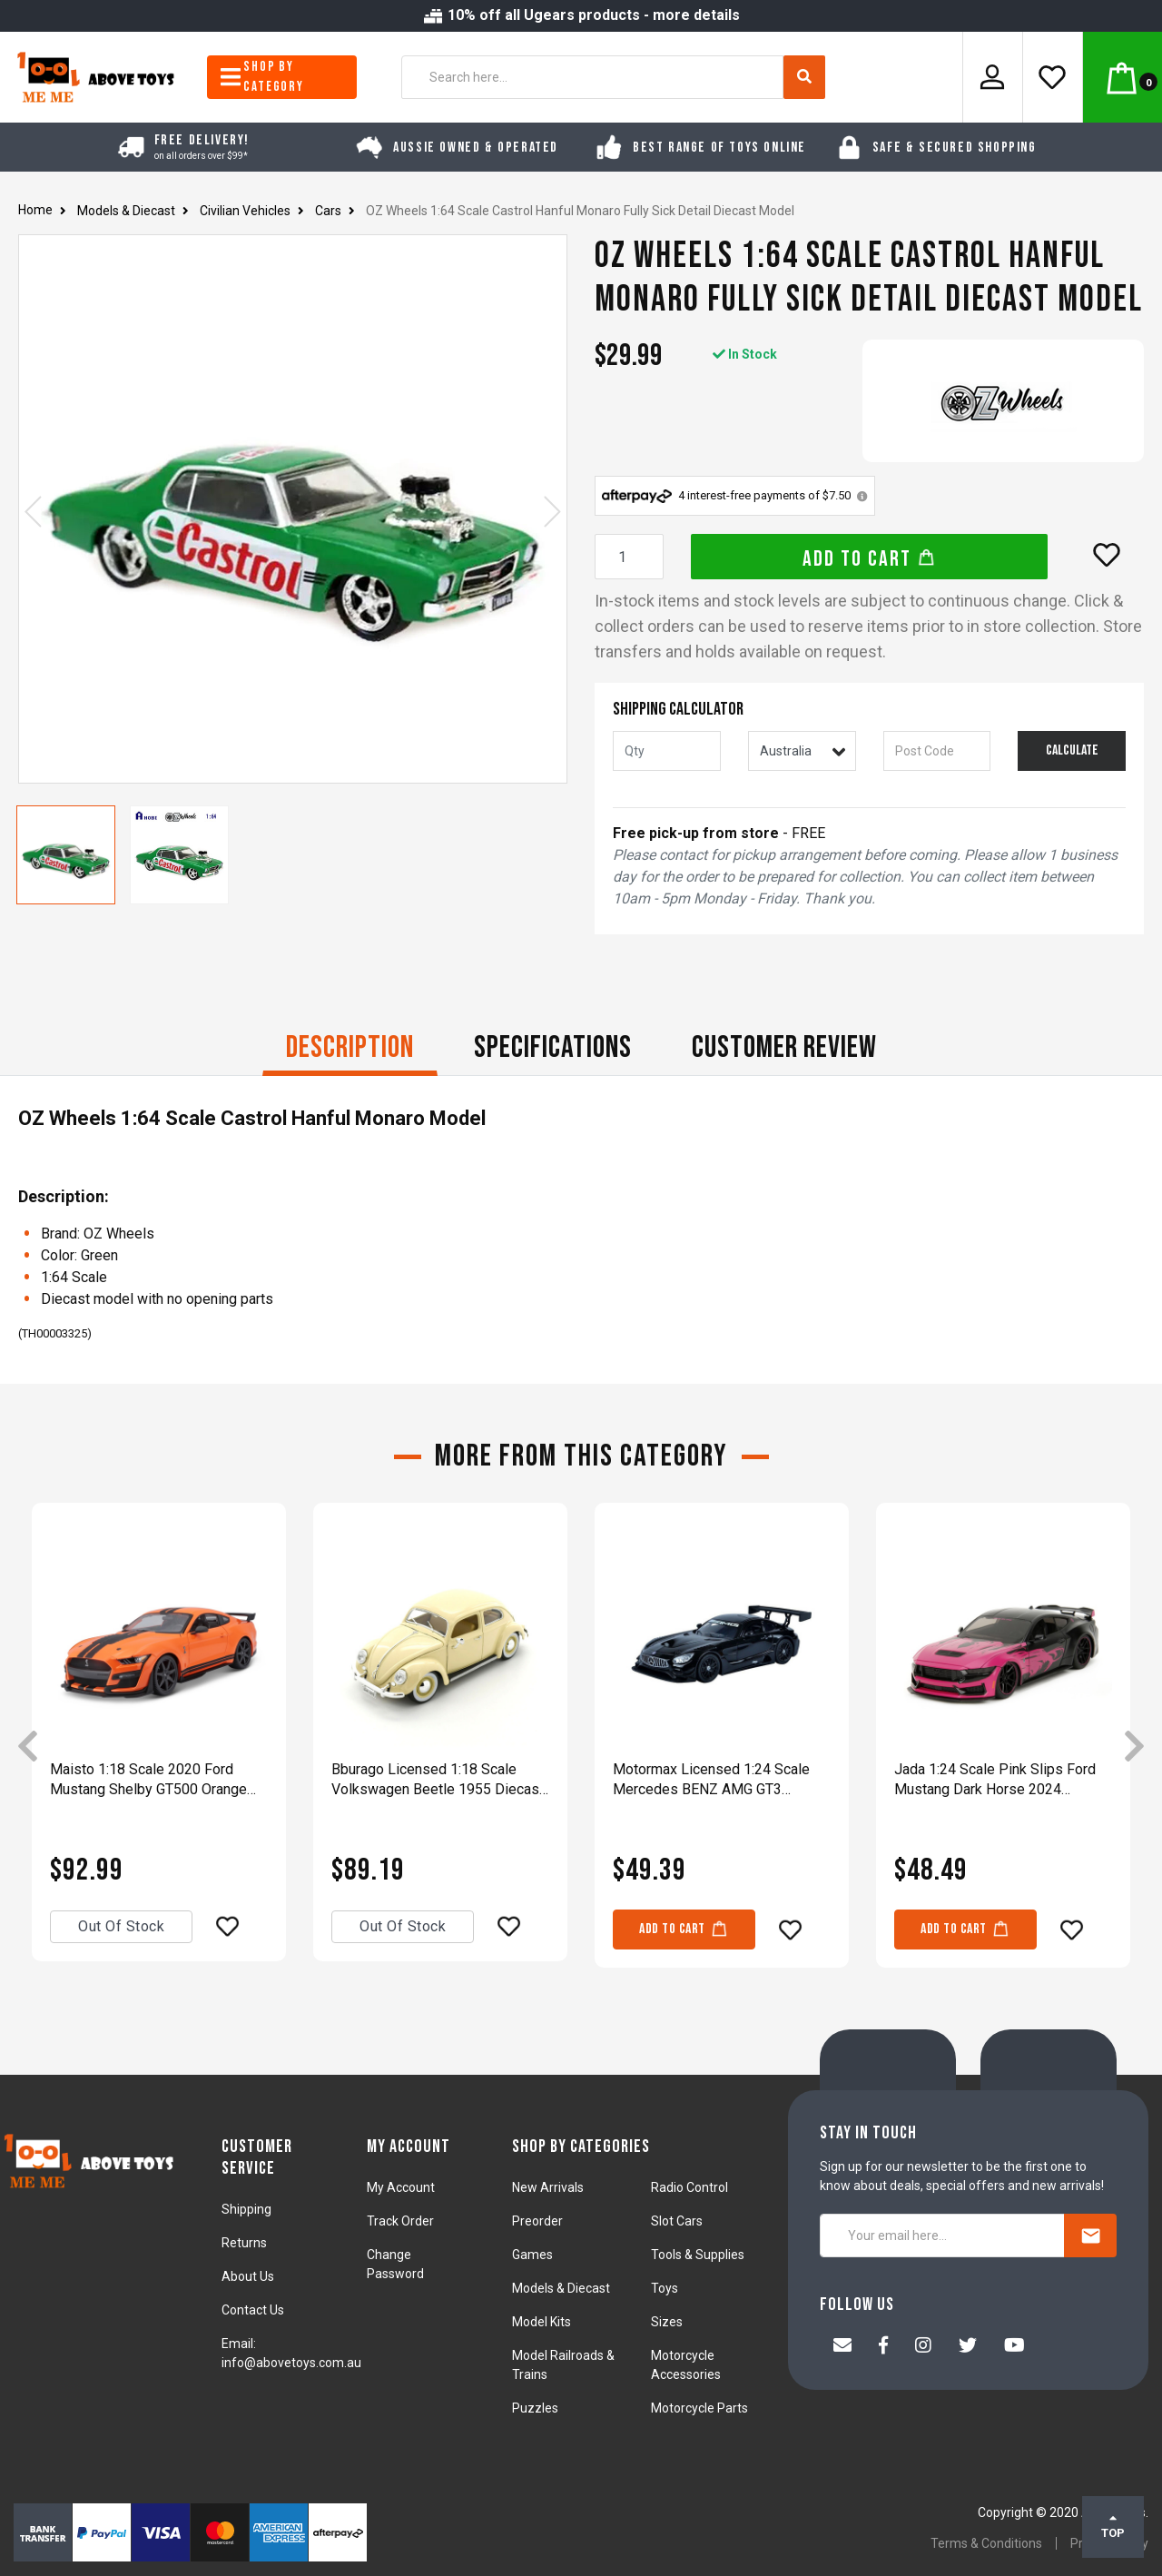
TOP (1113, 2526)
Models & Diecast (561, 2288)
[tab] (350, 1049)
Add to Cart (869, 559)
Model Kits (541, 2321)
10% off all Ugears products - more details (581, 15)
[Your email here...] (942, 2235)
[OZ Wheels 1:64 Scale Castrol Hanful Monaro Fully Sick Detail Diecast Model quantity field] (629, 556)
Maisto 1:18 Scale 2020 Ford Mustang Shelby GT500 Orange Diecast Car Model (148, 1780)
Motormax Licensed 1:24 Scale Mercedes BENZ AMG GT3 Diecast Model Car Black (711, 1780)
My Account (401, 2187)
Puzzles (535, 2408)
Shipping (246, 2209)
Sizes (667, 2321)
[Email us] (842, 2347)
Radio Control (689, 2187)
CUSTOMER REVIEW (784, 1047)
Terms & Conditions (986, 2543)
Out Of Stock (121, 1926)
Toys (664, 2288)
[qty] (667, 751)
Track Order (400, 2221)
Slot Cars (677, 2221)
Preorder (537, 2221)
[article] (159, 1748)
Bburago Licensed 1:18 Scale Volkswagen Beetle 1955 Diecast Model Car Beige (437, 1780)
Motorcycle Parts (699, 2408)
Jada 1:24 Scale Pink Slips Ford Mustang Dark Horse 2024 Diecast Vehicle (995, 1780)
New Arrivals (548, 2187)
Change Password (395, 2264)
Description (350, 1047)
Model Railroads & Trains (563, 2365)
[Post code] (937, 751)
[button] (1106, 555)
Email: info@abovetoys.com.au (291, 2353)
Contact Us (253, 2310)
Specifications (553, 1047)
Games (532, 2254)
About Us (248, 2276)
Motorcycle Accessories (686, 2365)
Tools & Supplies (697, 2254)
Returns (244, 2242)
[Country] (802, 751)
